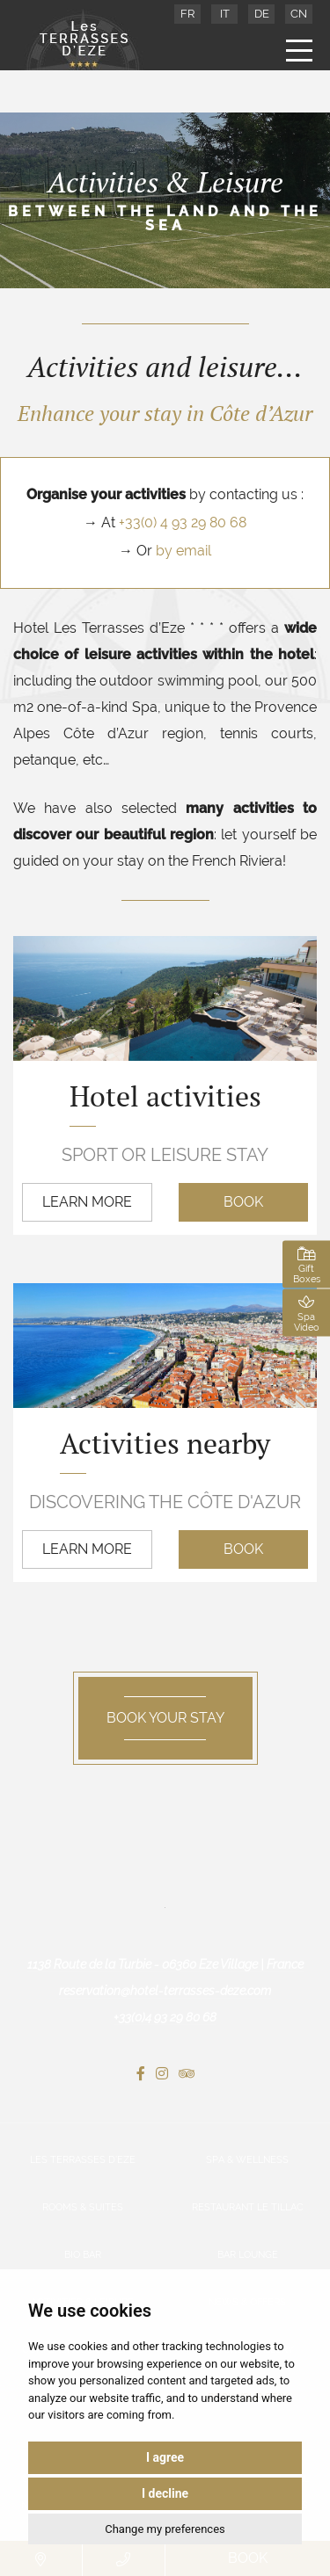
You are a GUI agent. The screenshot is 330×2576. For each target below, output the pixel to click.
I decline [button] (165, 2493)
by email (183, 550)
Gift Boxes (306, 1264)
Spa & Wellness (247, 2160)
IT (225, 13)
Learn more (87, 1202)
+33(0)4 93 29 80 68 (165, 2017)
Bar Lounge (247, 2254)
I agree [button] (165, 2457)
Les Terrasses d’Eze (83, 2160)
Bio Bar (82, 2254)
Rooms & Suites (82, 2207)
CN (298, 13)
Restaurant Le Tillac (248, 2207)
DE (261, 13)
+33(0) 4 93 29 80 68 (182, 522)
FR (187, 13)
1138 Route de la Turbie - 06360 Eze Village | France (165, 1964)
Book (243, 1202)
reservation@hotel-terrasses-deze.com (165, 1991)
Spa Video (306, 1313)
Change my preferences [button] (165, 2529)
